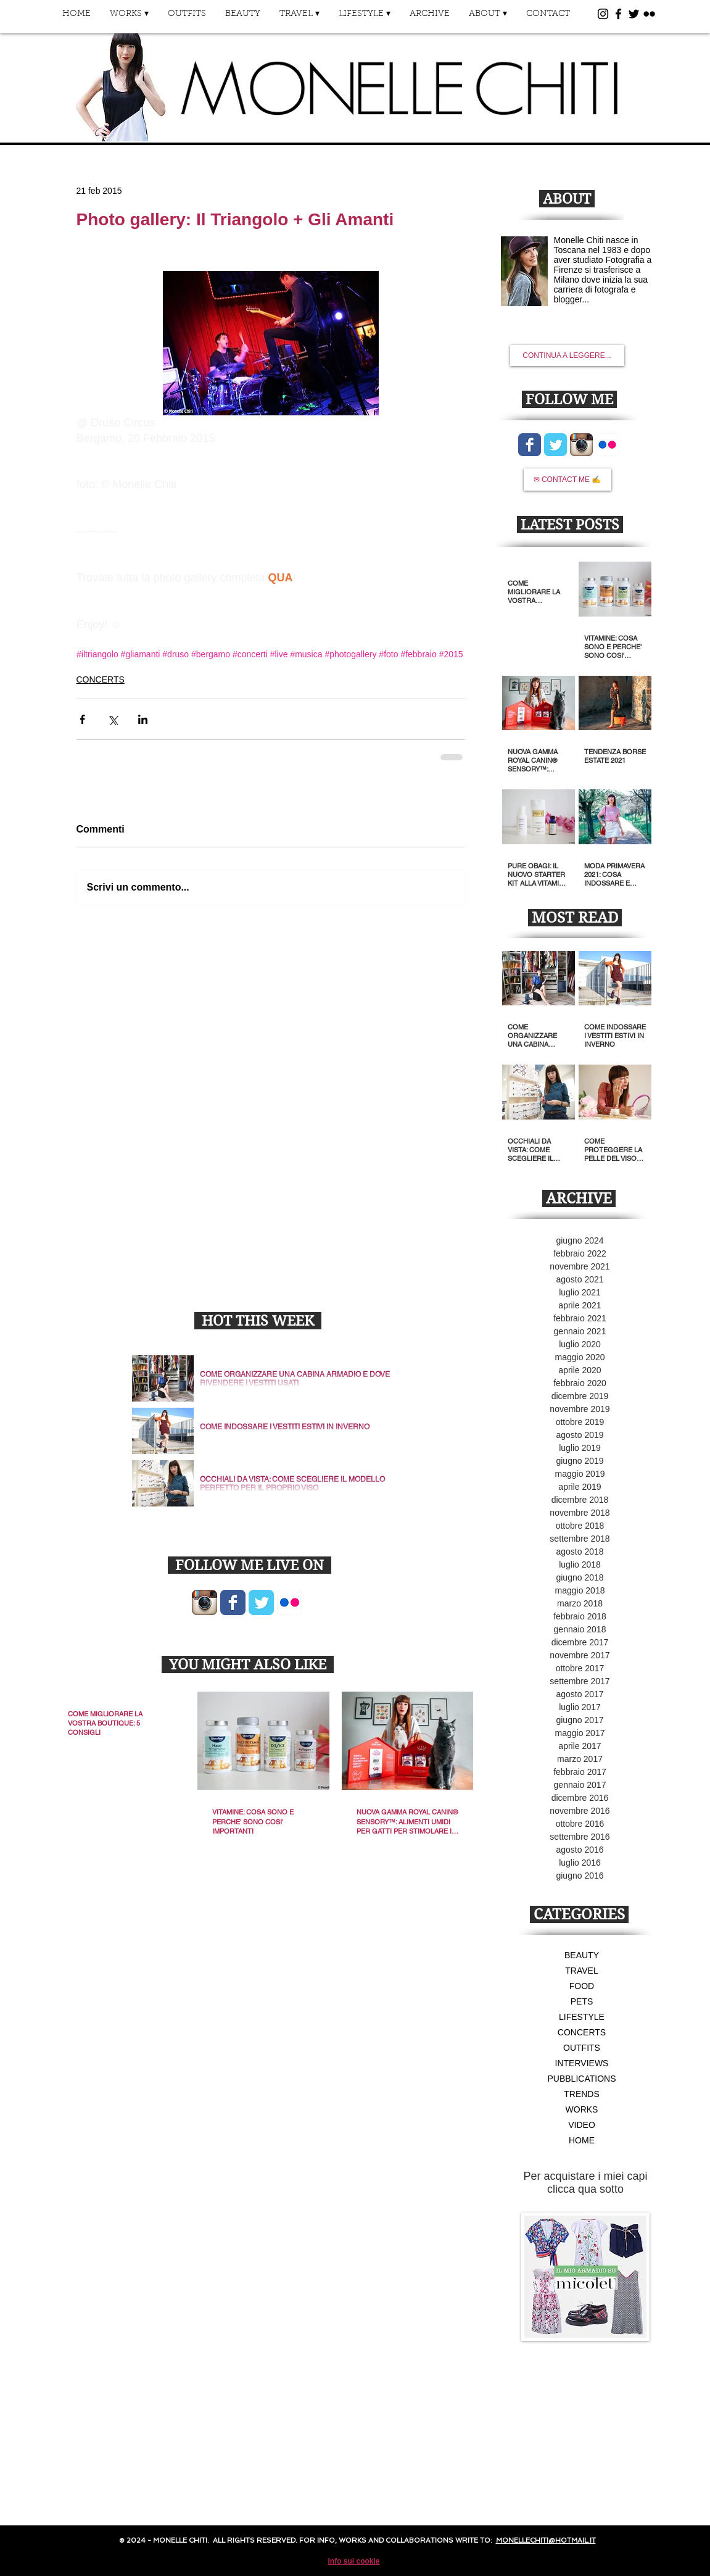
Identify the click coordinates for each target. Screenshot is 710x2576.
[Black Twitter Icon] (634, 14)
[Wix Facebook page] (233, 1602)
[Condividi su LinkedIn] (143, 719)
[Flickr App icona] (289, 1602)
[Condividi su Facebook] (82, 719)
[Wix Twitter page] (261, 1602)
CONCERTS (100, 679)
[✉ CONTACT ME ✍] (567, 479)
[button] (130, 18)
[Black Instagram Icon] (603, 14)
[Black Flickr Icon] (649, 14)
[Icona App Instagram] (204, 1602)
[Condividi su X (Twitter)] (112, 719)
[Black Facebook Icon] (618, 14)
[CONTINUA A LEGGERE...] (567, 355)
